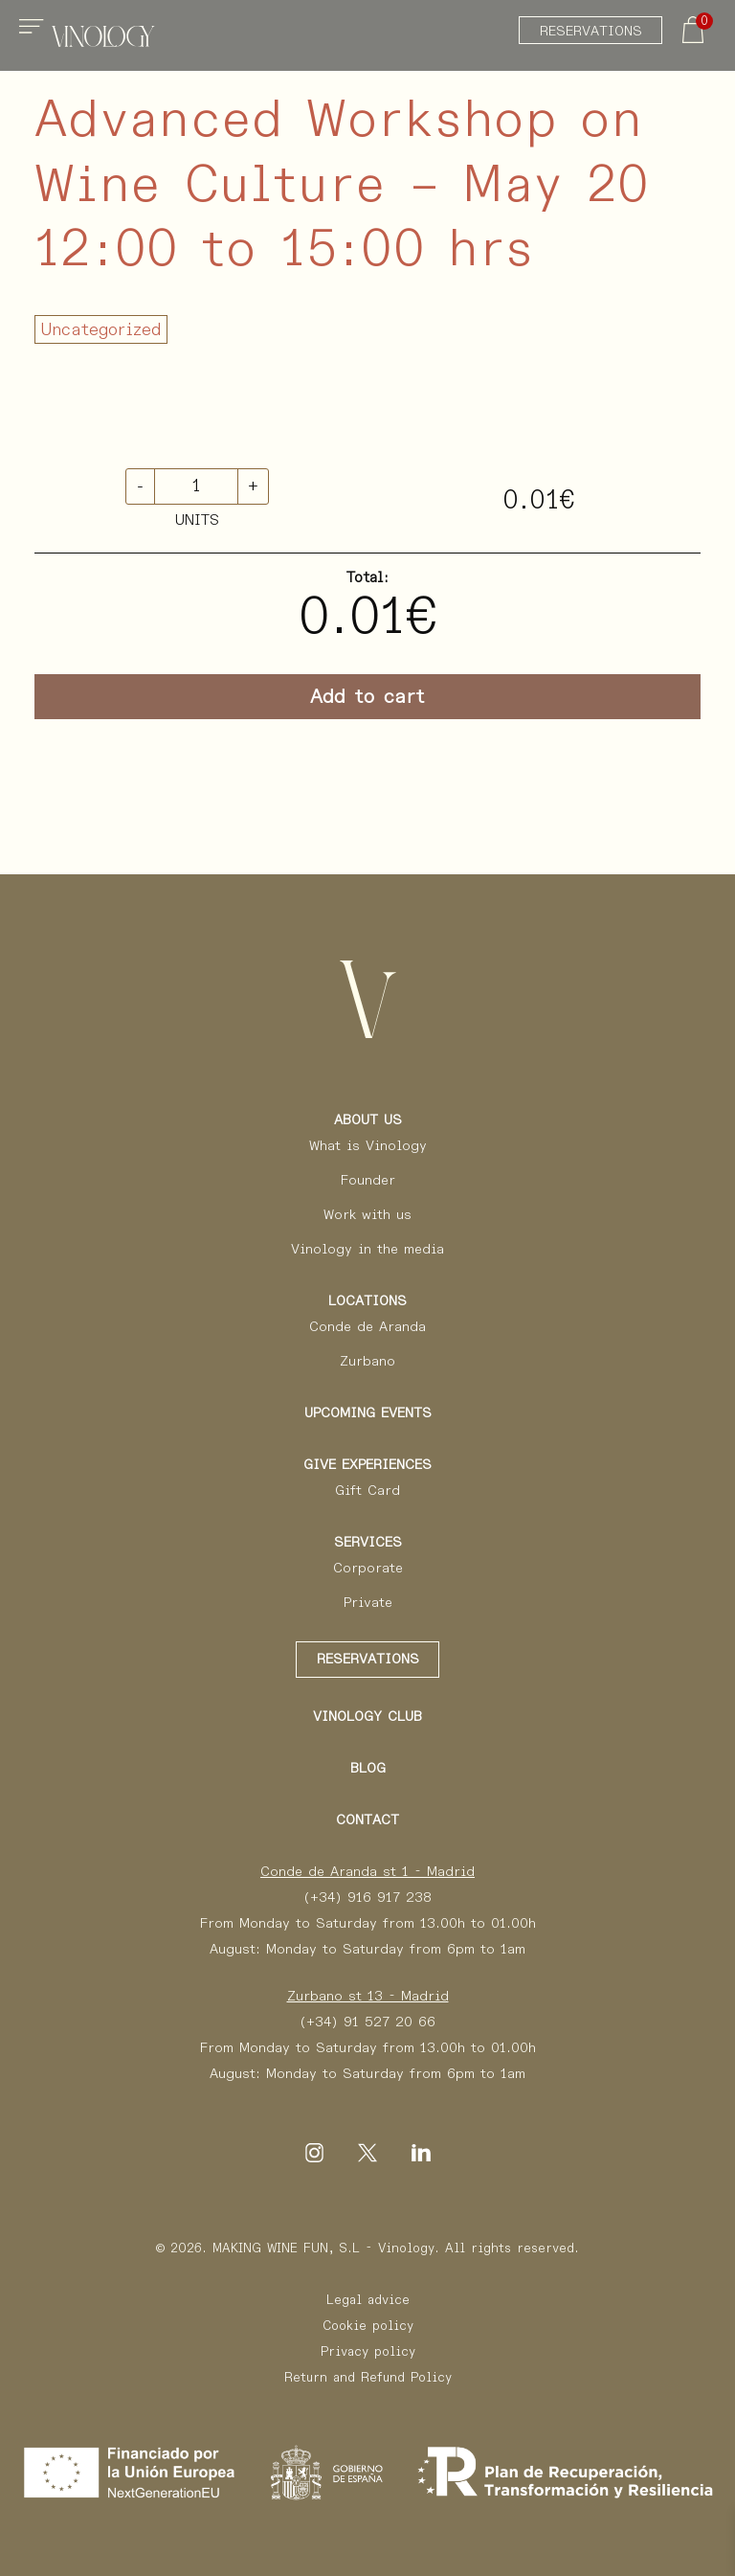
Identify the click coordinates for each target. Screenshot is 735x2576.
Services (368, 1541)
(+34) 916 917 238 (367, 1897)
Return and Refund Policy (368, 2377)
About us (368, 1119)
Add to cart (367, 696)
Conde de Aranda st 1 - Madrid (367, 1871)
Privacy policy (368, 2351)
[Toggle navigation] (34, 34)
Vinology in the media (367, 1248)
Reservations (591, 30)
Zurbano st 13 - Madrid (368, 1995)
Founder (368, 1179)
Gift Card (367, 1490)
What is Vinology (368, 1145)
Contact (367, 1819)
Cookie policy (368, 2325)
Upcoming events (368, 1412)
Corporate (368, 1567)
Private (368, 1602)
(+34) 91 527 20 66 (367, 2021)
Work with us (367, 1214)
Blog (368, 1767)
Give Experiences (367, 1464)
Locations (367, 1300)
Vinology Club (367, 1716)
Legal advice (368, 2300)
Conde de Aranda (367, 1326)
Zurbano (367, 1360)
